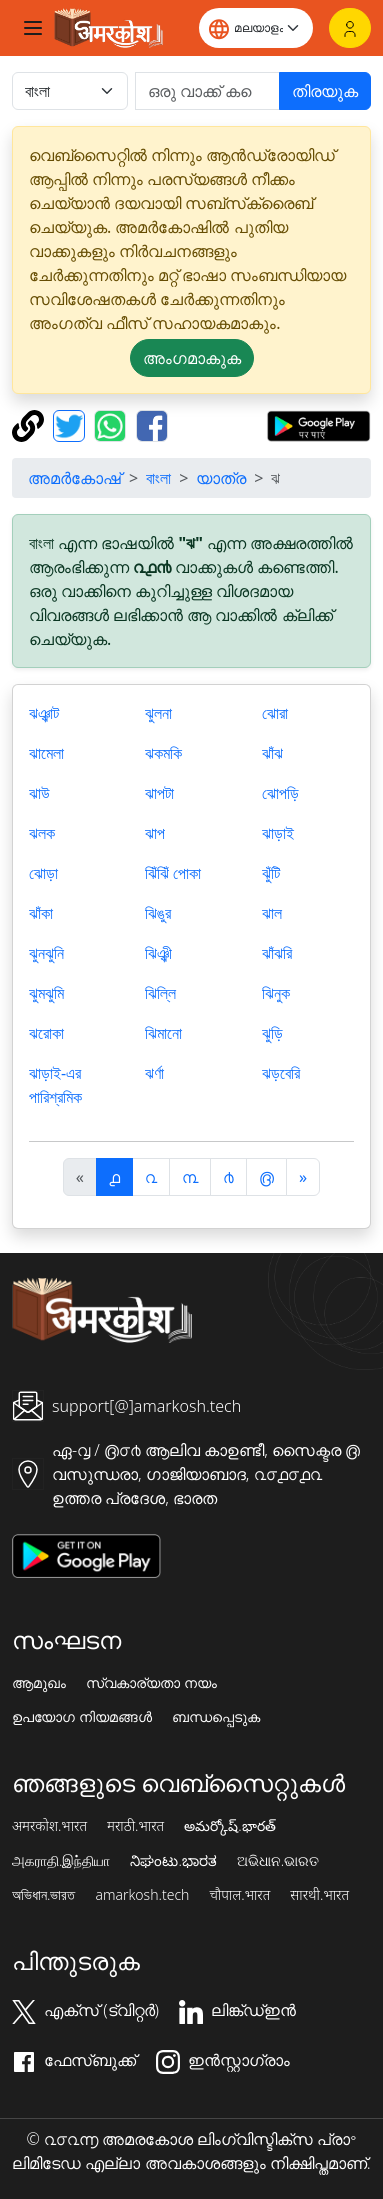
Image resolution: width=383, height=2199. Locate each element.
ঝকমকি (163, 753)
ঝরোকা (46, 1033)
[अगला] (303, 1177)
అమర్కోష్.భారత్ (229, 1826)
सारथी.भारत (319, 1895)
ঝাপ (155, 833)
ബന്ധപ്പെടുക (216, 1717)
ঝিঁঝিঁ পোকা (173, 873)
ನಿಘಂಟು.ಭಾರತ (173, 1861)
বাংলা (158, 478)
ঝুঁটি (271, 873)
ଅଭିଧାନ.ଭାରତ (278, 1861)
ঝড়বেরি (281, 1073)
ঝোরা (275, 713)
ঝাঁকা (41, 913)
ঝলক (42, 833)
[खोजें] (207, 91)
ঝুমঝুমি (46, 993)
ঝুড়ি (272, 1033)
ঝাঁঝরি (277, 953)
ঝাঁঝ (272, 753)
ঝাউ (39, 793)
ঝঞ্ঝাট (44, 713)
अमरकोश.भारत (49, 1826)
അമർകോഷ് (74, 478)
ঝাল (272, 913)
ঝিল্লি (160, 993)
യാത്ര (221, 478)
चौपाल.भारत (239, 1895)
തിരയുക (325, 91)
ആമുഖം (39, 1683)
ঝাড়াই (278, 833)
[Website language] (256, 28)
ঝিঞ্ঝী (158, 953)
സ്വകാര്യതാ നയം (151, 1683)
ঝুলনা (158, 713)
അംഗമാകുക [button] (192, 358)
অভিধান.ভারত (43, 1895)
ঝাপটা (159, 793)
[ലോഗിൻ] (350, 28)
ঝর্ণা (154, 1073)
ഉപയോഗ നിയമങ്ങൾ (82, 1717)
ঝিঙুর (158, 913)
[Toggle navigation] (33, 28)
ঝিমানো (163, 1033)
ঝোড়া (43, 873)
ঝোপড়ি (280, 793)
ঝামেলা (46, 753)
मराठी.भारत (135, 1826)
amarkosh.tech (142, 1895)
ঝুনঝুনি (46, 953)
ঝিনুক (276, 993)
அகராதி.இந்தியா (61, 1861)
